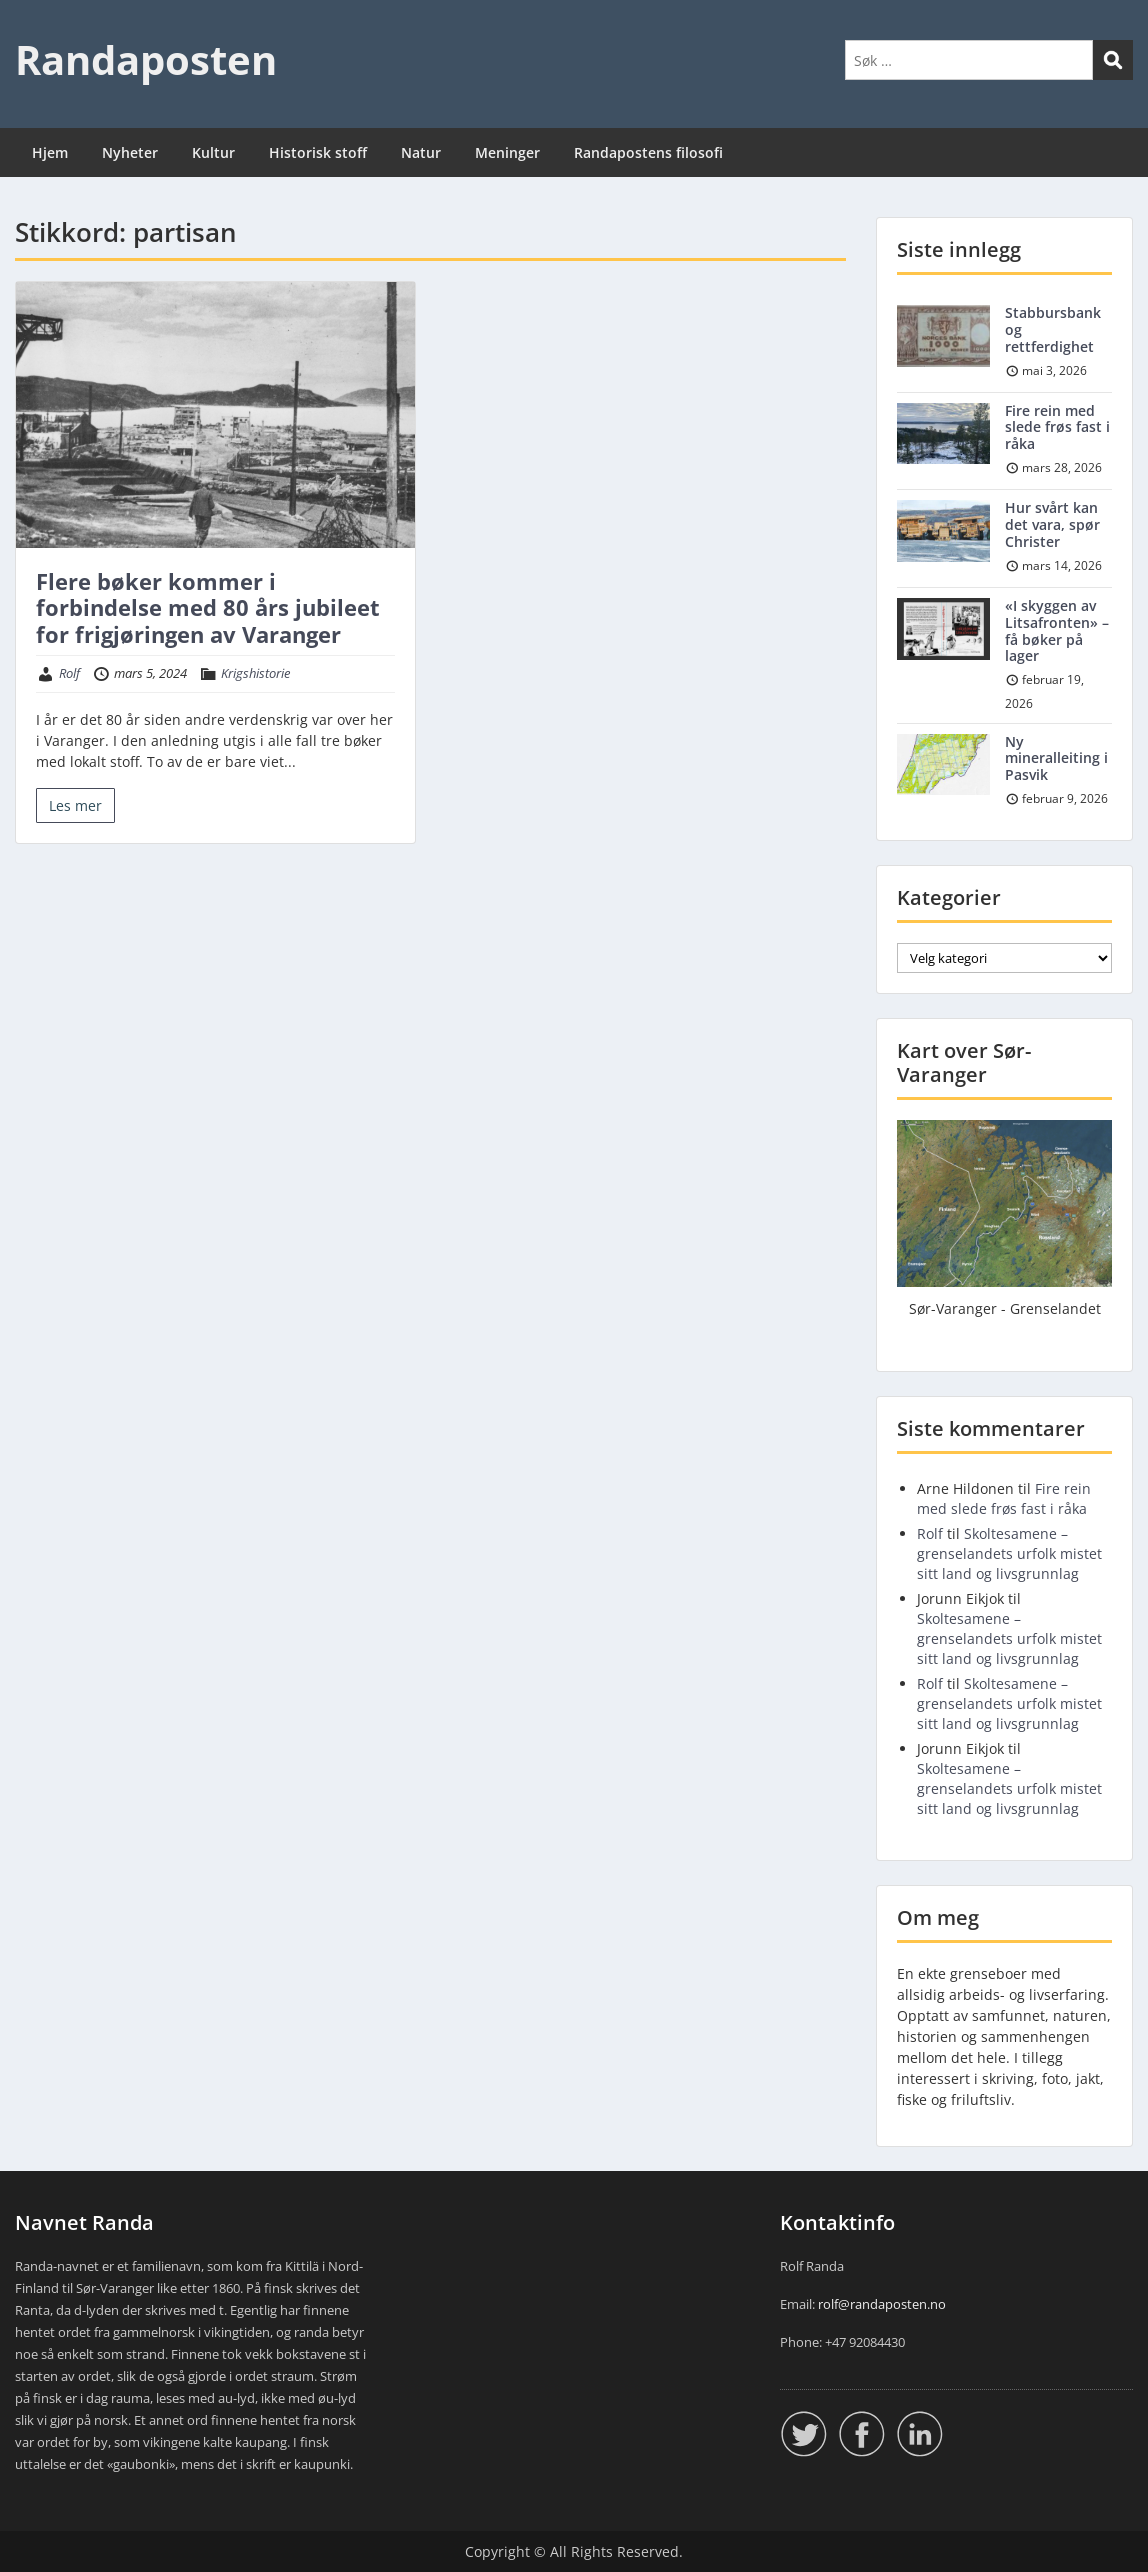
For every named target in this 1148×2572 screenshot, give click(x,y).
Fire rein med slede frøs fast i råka (1057, 427)
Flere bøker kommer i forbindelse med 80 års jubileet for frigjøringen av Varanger (208, 607)
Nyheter (130, 152)
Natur (421, 152)
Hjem (50, 152)
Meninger (507, 152)
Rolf (69, 673)
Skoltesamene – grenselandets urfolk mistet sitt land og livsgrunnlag (1009, 1553)
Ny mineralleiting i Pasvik (1056, 758)
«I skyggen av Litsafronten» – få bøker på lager (1057, 630)
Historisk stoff (318, 152)
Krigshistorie (255, 673)
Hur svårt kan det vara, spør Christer (1052, 524)
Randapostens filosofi (648, 152)
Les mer (75, 805)
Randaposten (146, 59)
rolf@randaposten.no (882, 2304)
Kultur (213, 152)
